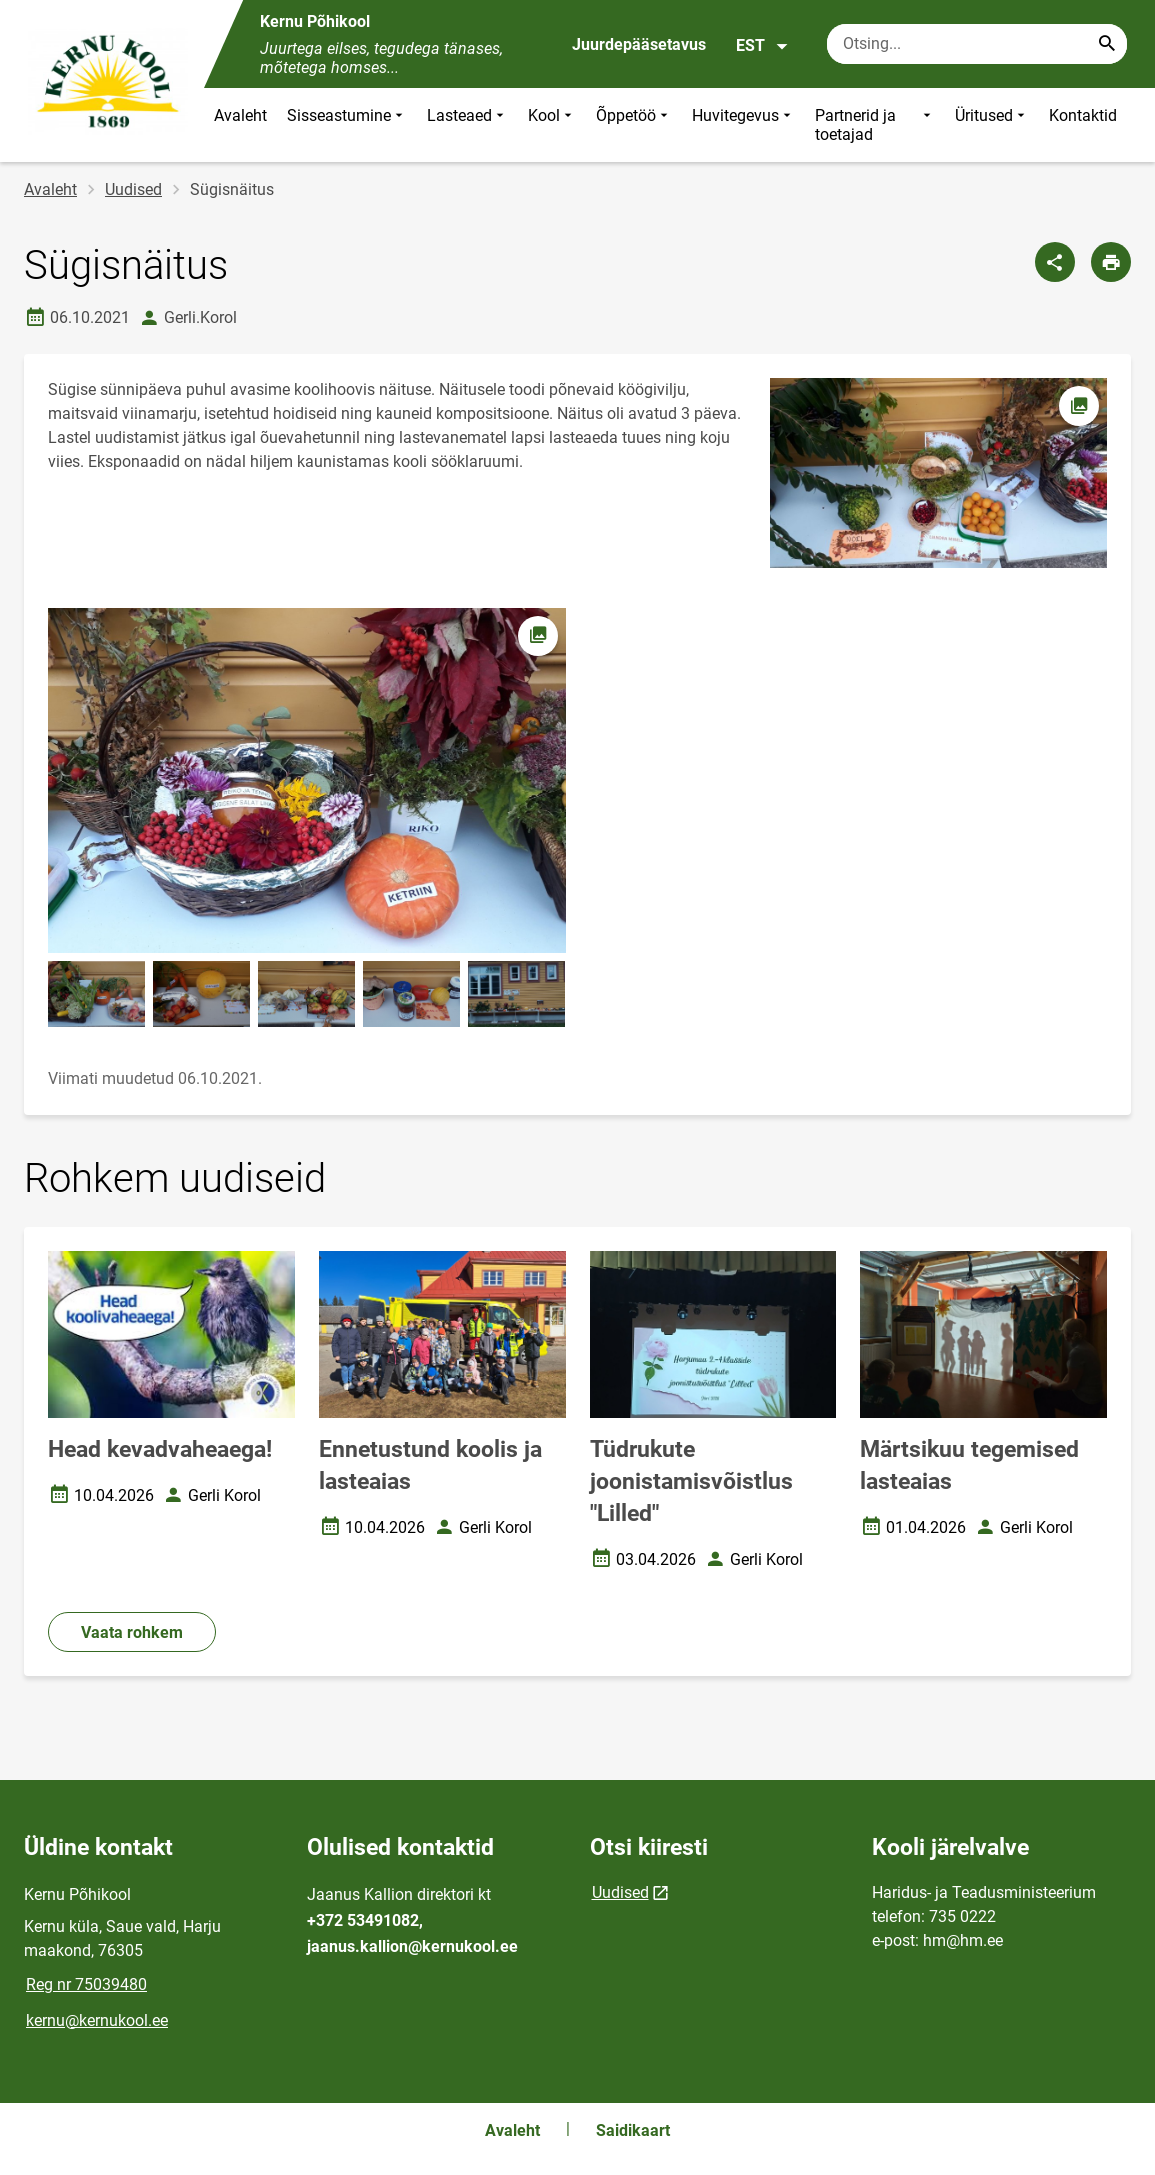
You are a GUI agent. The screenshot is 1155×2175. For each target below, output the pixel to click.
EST (762, 46)
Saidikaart (633, 2130)
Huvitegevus (743, 125)
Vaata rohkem (132, 1632)
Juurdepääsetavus (639, 44)
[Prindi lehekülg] (1111, 262)
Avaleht (240, 115)
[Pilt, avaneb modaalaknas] (307, 780)
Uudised (133, 189)
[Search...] (1107, 44)
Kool (552, 125)
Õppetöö (634, 125)
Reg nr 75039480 (86, 1984)
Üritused (992, 125)
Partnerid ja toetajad (875, 125)
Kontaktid (1083, 115)
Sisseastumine (347, 125)
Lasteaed (467, 125)
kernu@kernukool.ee (97, 2020)
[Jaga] (1055, 262)
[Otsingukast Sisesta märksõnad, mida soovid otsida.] (977, 44)
